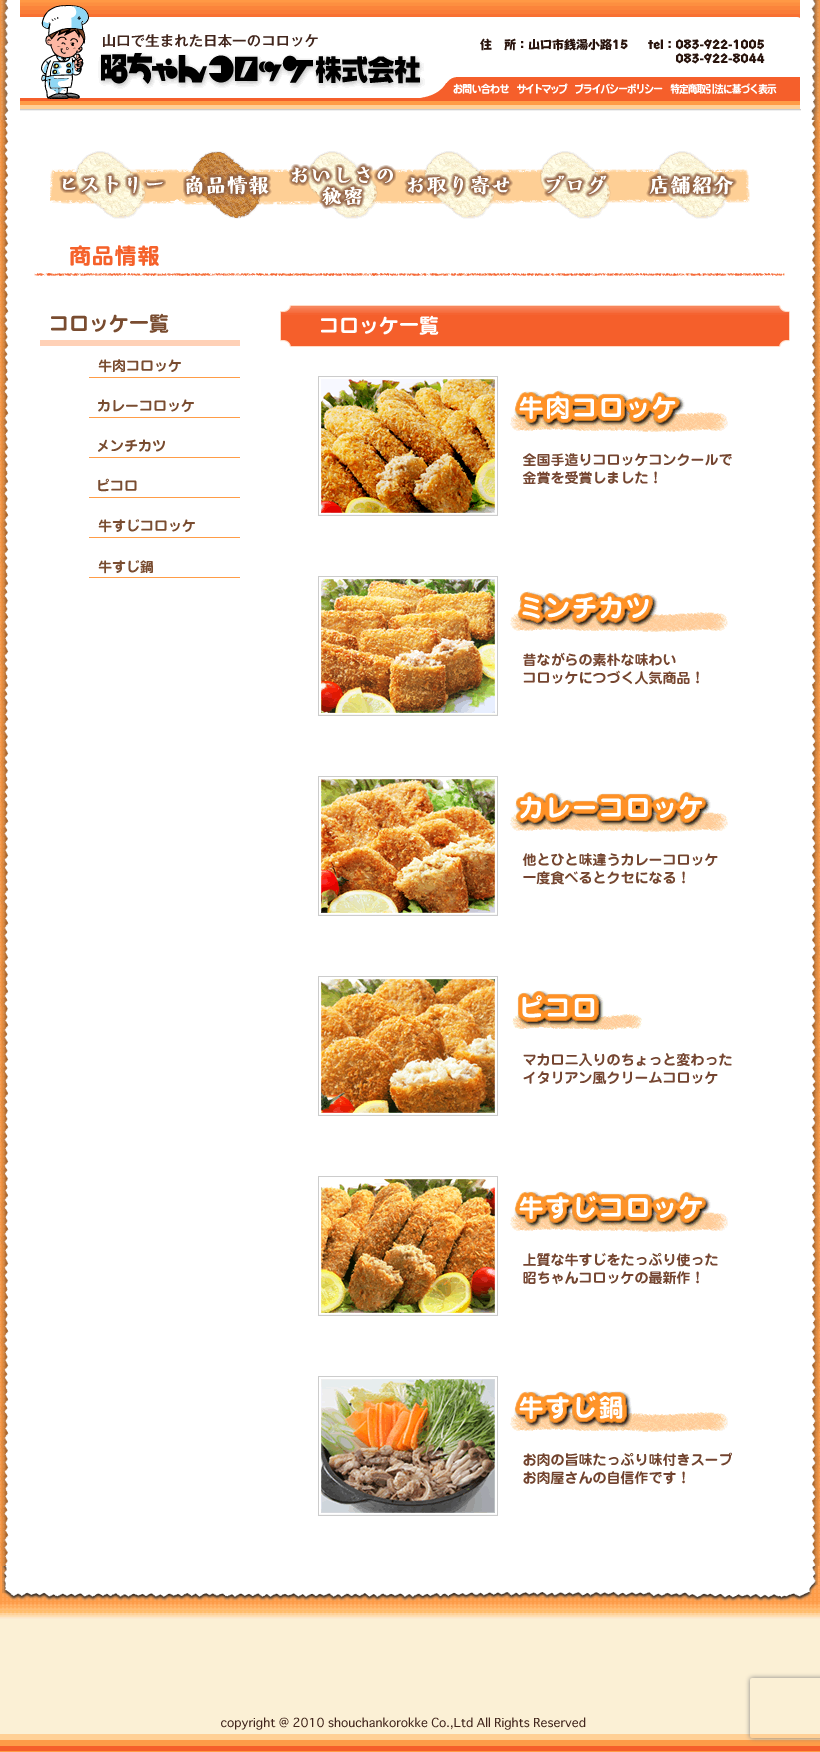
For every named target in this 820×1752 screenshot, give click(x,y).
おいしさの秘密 (342, 186)
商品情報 (226, 186)
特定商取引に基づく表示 (724, 89)
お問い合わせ (481, 89)
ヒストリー (110, 186)
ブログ (574, 186)
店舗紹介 (690, 186)
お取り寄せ (458, 186)
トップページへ (260, 60)
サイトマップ (543, 89)
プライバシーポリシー (620, 89)
